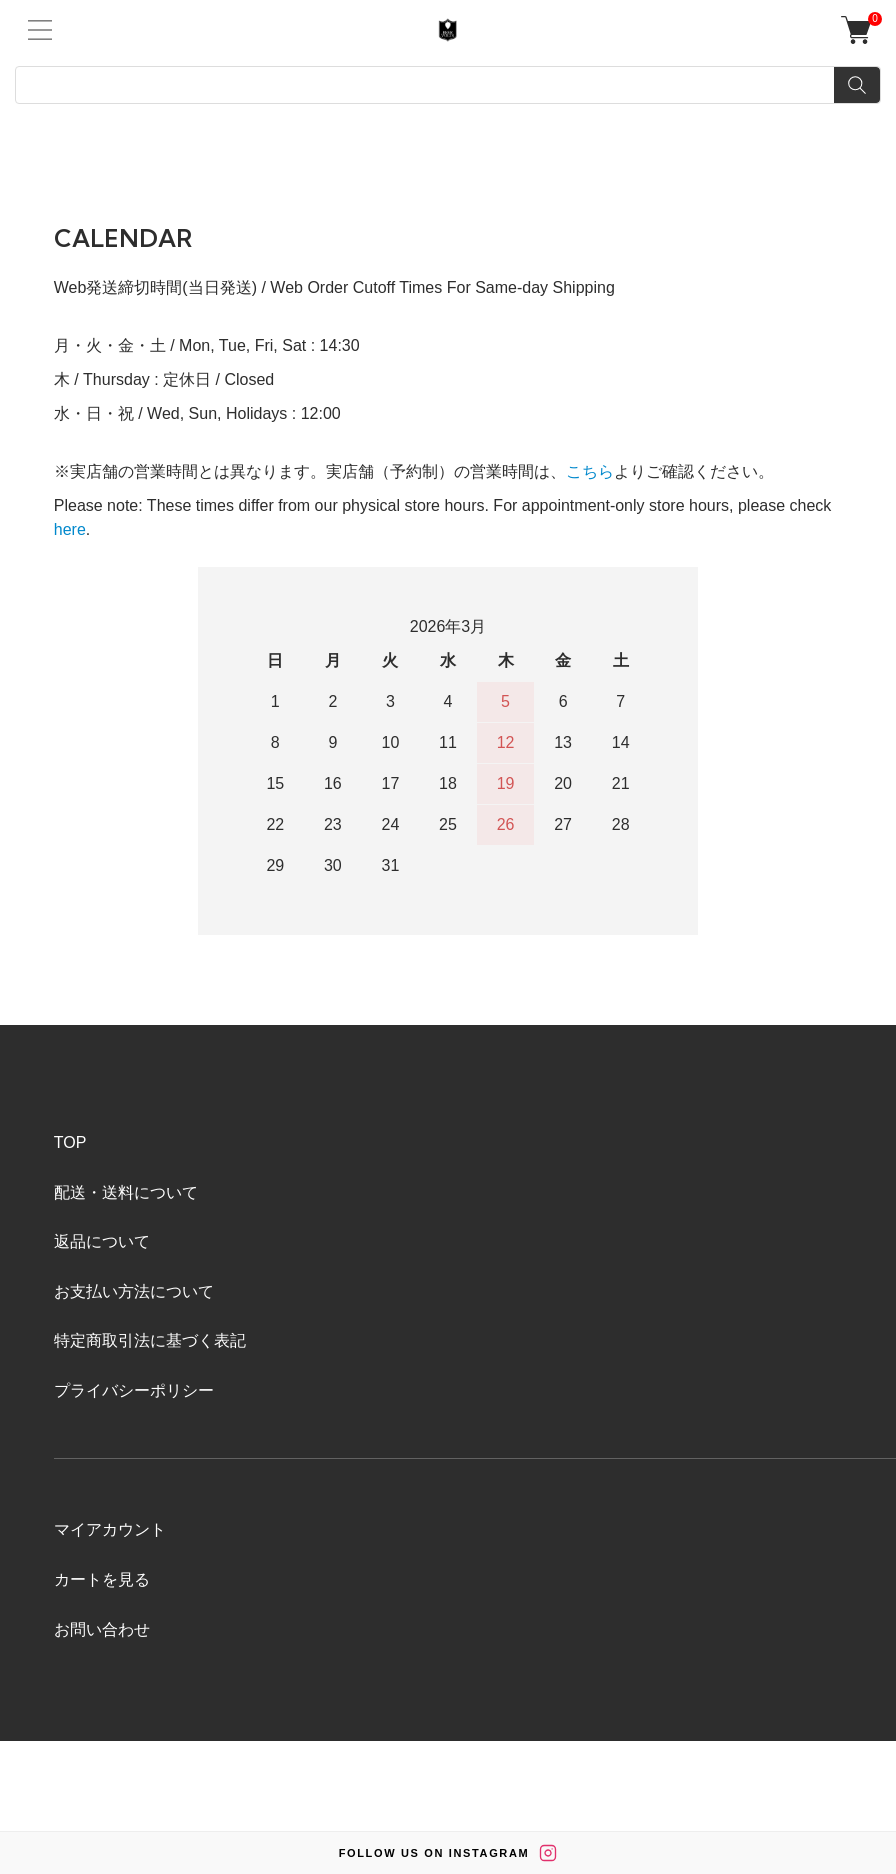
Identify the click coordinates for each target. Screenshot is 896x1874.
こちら (590, 471)
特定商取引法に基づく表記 (150, 1340)
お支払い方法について (134, 1291)
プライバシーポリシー (134, 1390)
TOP (70, 1142)
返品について (102, 1241)
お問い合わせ (102, 1629)
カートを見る (102, 1579)
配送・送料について (126, 1192)
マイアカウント (110, 1529)
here (70, 529)
